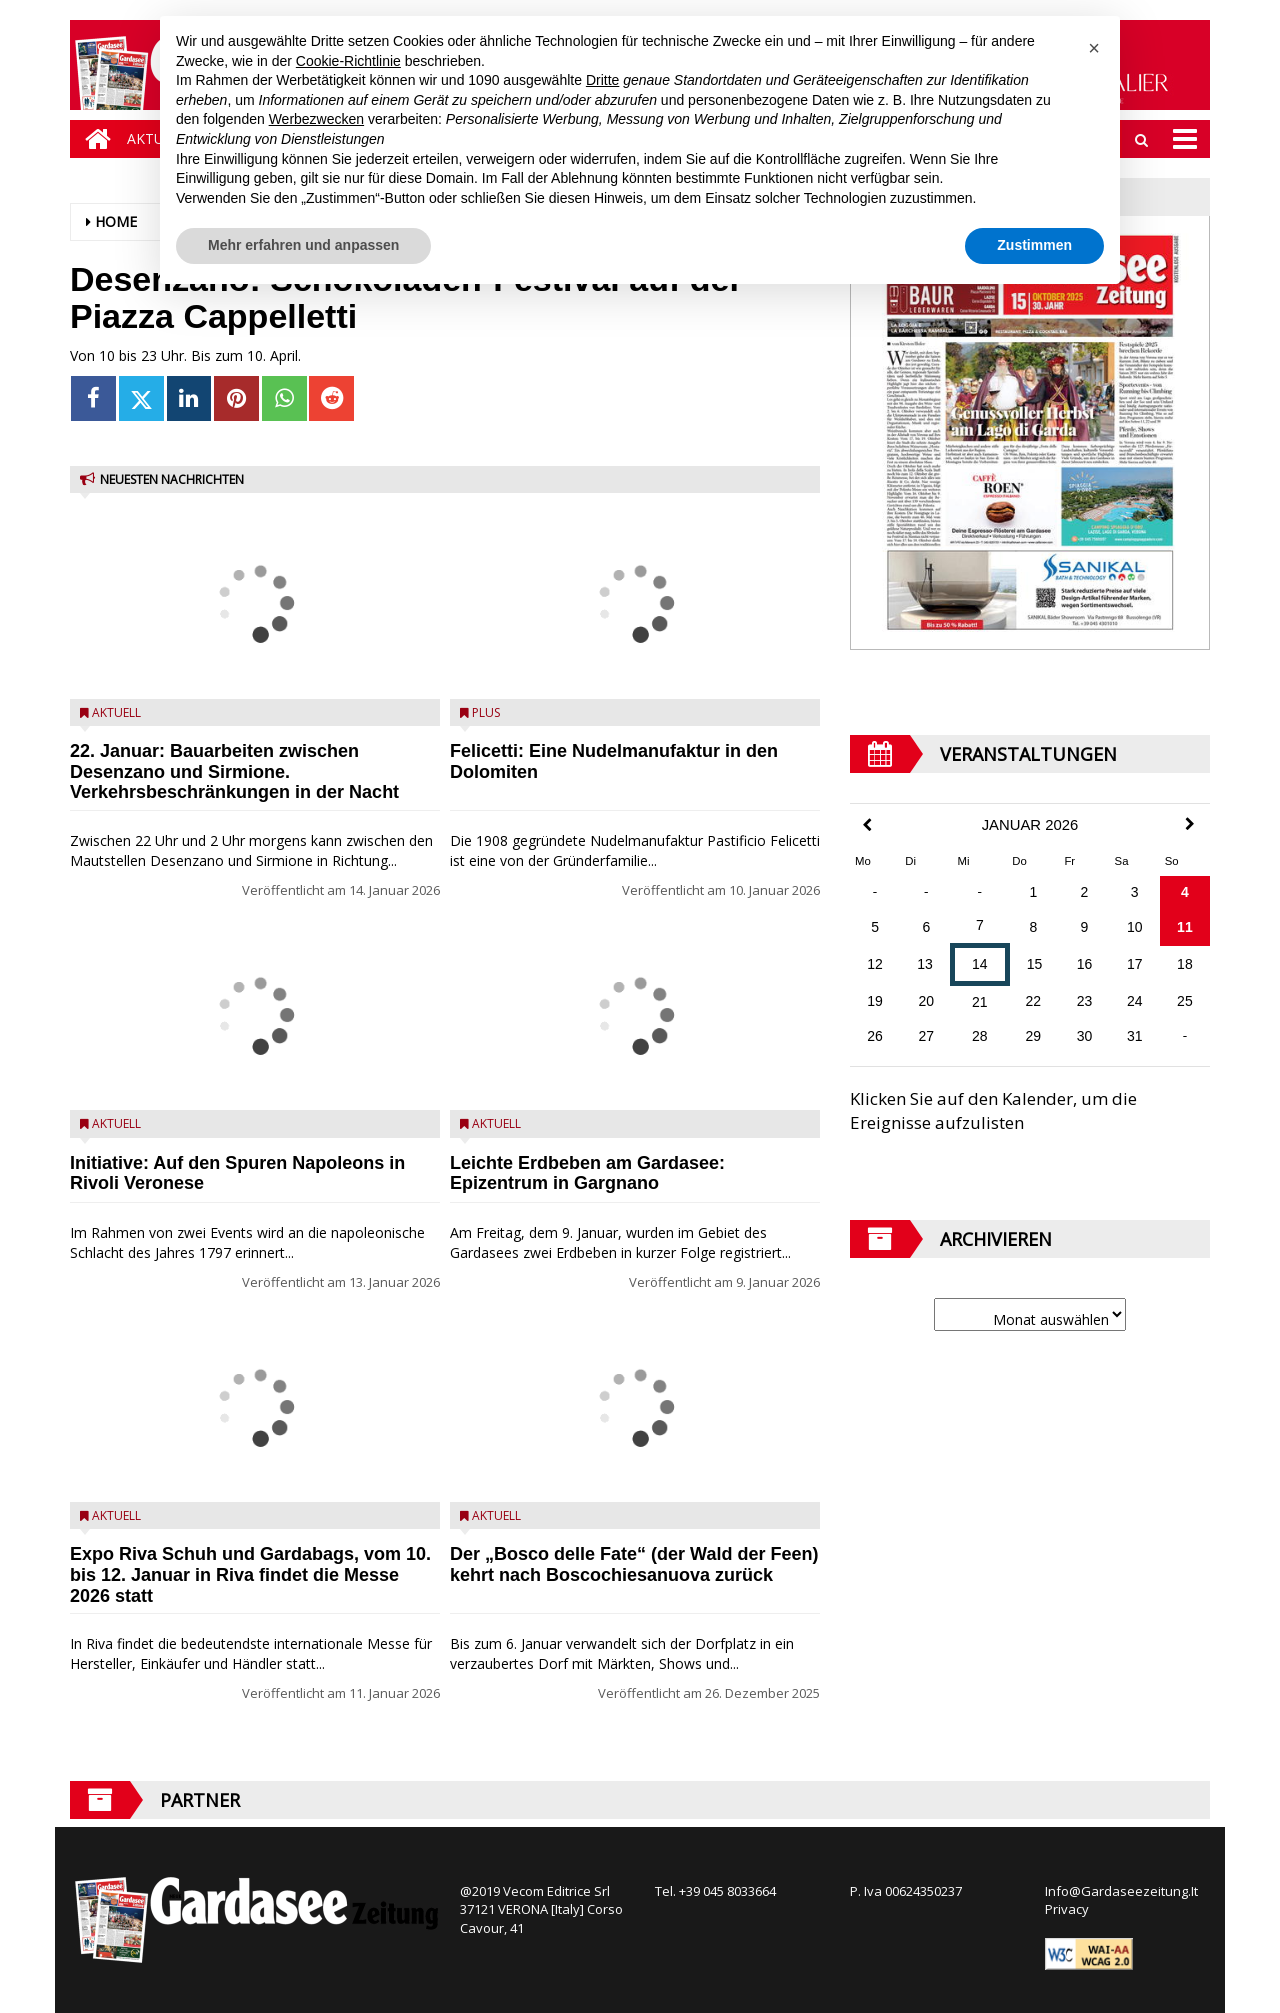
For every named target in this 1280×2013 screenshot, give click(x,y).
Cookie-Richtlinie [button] (348, 61)
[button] (1094, 48)
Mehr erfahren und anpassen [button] (303, 245)
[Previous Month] (867, 825)
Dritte (602, 80)
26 (875, 1036)
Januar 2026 (1030, 825)
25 (1185, 1001)
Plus (486, 712)
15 (1035, 964)
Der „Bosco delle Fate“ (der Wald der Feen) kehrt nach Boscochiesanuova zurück (634, 1564)
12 (875, 964)
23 (1085, 1001)
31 (1135, 1036)
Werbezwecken (316, 119)
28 (980, 1036)
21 (980, 1002)
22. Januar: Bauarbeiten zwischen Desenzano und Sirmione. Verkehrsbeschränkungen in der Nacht (234, 772)
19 (875, 1001)
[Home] (93, 139)
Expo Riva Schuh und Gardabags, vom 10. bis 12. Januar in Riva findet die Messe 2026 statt (250, 1575)
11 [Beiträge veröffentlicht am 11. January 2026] (1185, 927)
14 (980, 964)
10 (1135, 927)
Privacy (1067, 1909)
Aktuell (116, 712)
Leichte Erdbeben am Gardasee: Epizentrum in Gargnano (587, 1173)
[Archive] (1030, 1314)
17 (1135, 964)
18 (1185, 964)
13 (925, 964)
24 (1135, 1001)
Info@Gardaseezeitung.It (1121, 1891)
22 (1034, 1001)
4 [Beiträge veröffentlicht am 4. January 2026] (1185, 892)
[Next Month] (1190, 824)
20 (927, 1001)
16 (1085, 964)
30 (1085, 1036)
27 (927, 1036)
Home (116, 221)
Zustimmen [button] (1034, 245)
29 (1034, 1036)
